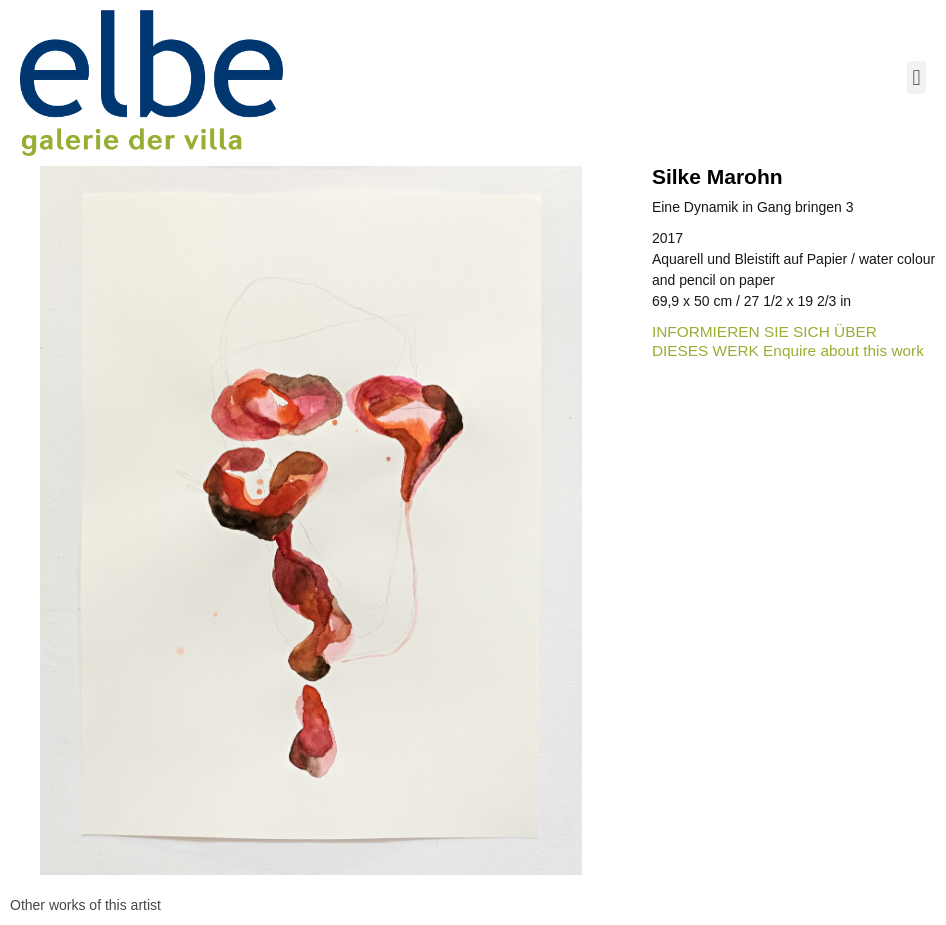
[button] (916, 77)
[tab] (85, 905)
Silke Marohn (717, 176)
